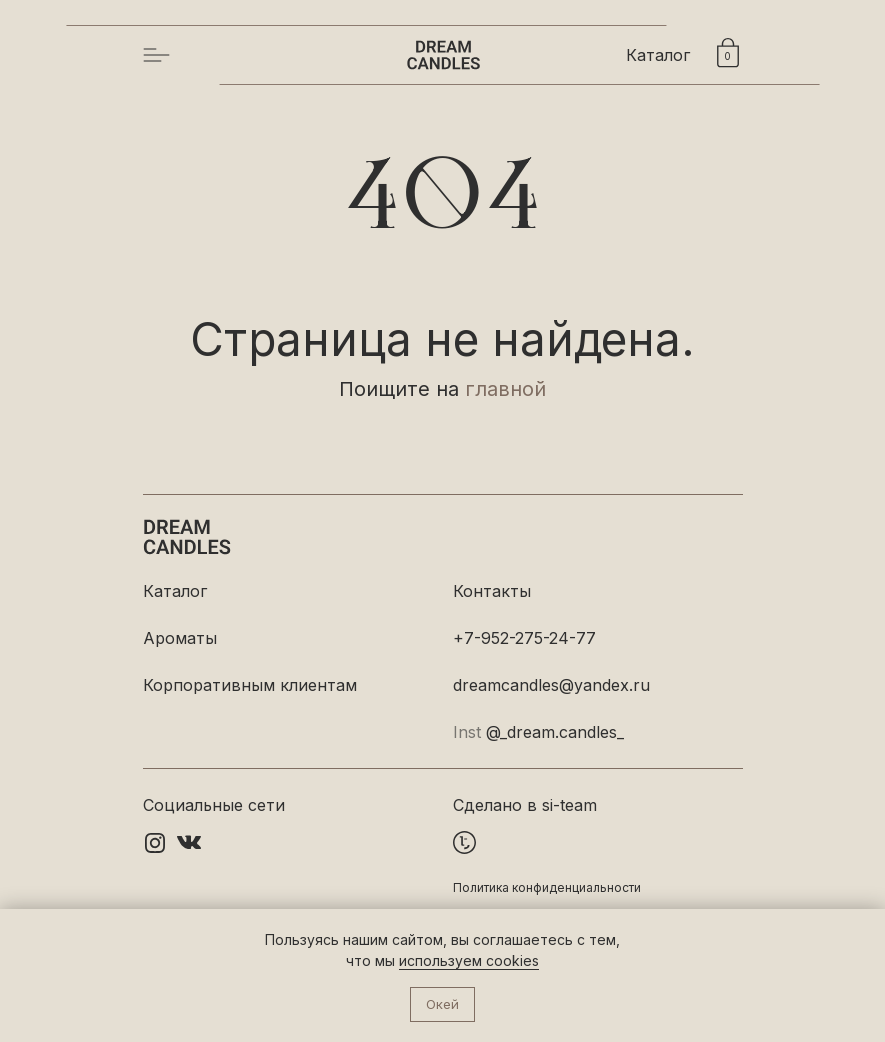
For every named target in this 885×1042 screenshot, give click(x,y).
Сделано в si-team (525, 805)
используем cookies (469, 960)
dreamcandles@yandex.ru (551, 685)
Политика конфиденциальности (547, 887)
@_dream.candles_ (555, 732)
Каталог (658, 55)
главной (505, 389)
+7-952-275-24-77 (524, 638)
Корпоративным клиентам (250, 685)
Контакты (492, 591)
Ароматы (180, 638)
